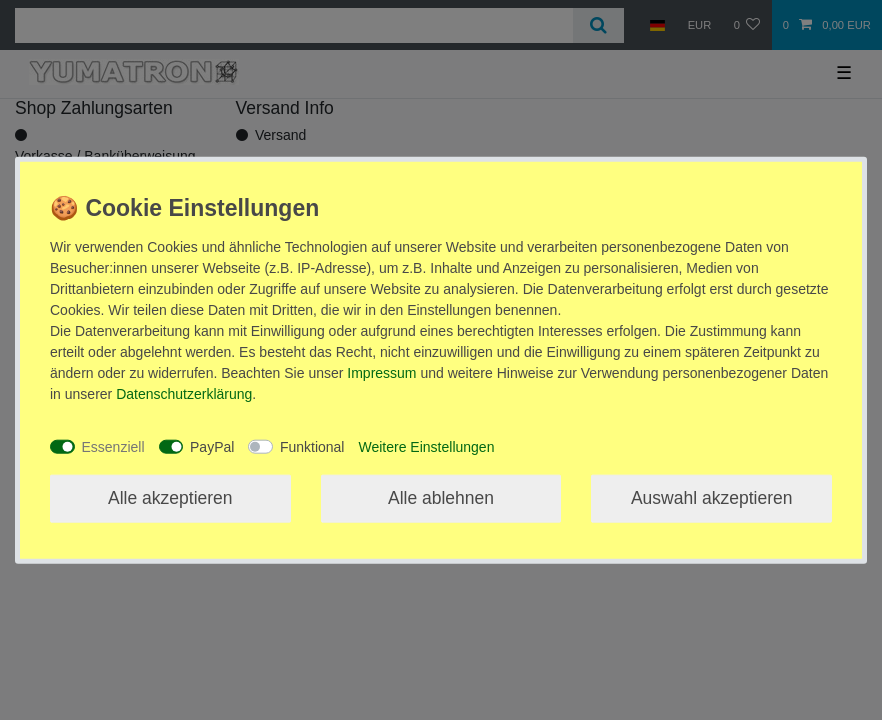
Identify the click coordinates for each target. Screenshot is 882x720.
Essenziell (113, 446)
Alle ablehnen (441, 498)
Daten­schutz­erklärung (184, 394)
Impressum (381, 373)
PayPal (212, 446)
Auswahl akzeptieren (711, 498)
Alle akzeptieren (170, 498)
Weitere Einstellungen (426, 446)
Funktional (312, 446)
